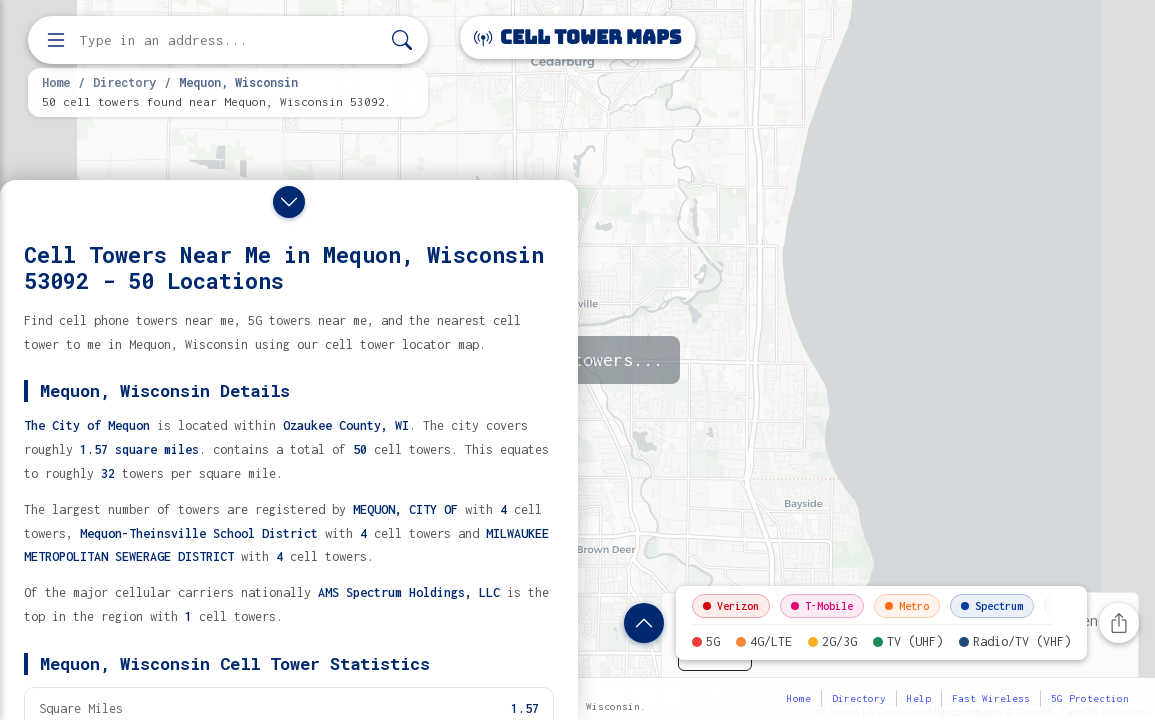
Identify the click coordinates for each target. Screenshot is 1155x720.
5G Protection (1090, 698)
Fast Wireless (991, 698)
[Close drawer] (289, 202)
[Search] (402, 40)
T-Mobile (822, 606)
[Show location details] (644, 623)
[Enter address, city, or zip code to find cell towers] (230, 40)
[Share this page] (1119, 623)
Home (56, 82)
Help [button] (919, 698)
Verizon (731, 606)
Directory (124, 82)
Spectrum (992, 606)
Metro (907, 606)
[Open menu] (56, 40)
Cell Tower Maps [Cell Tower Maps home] (577, 37)
